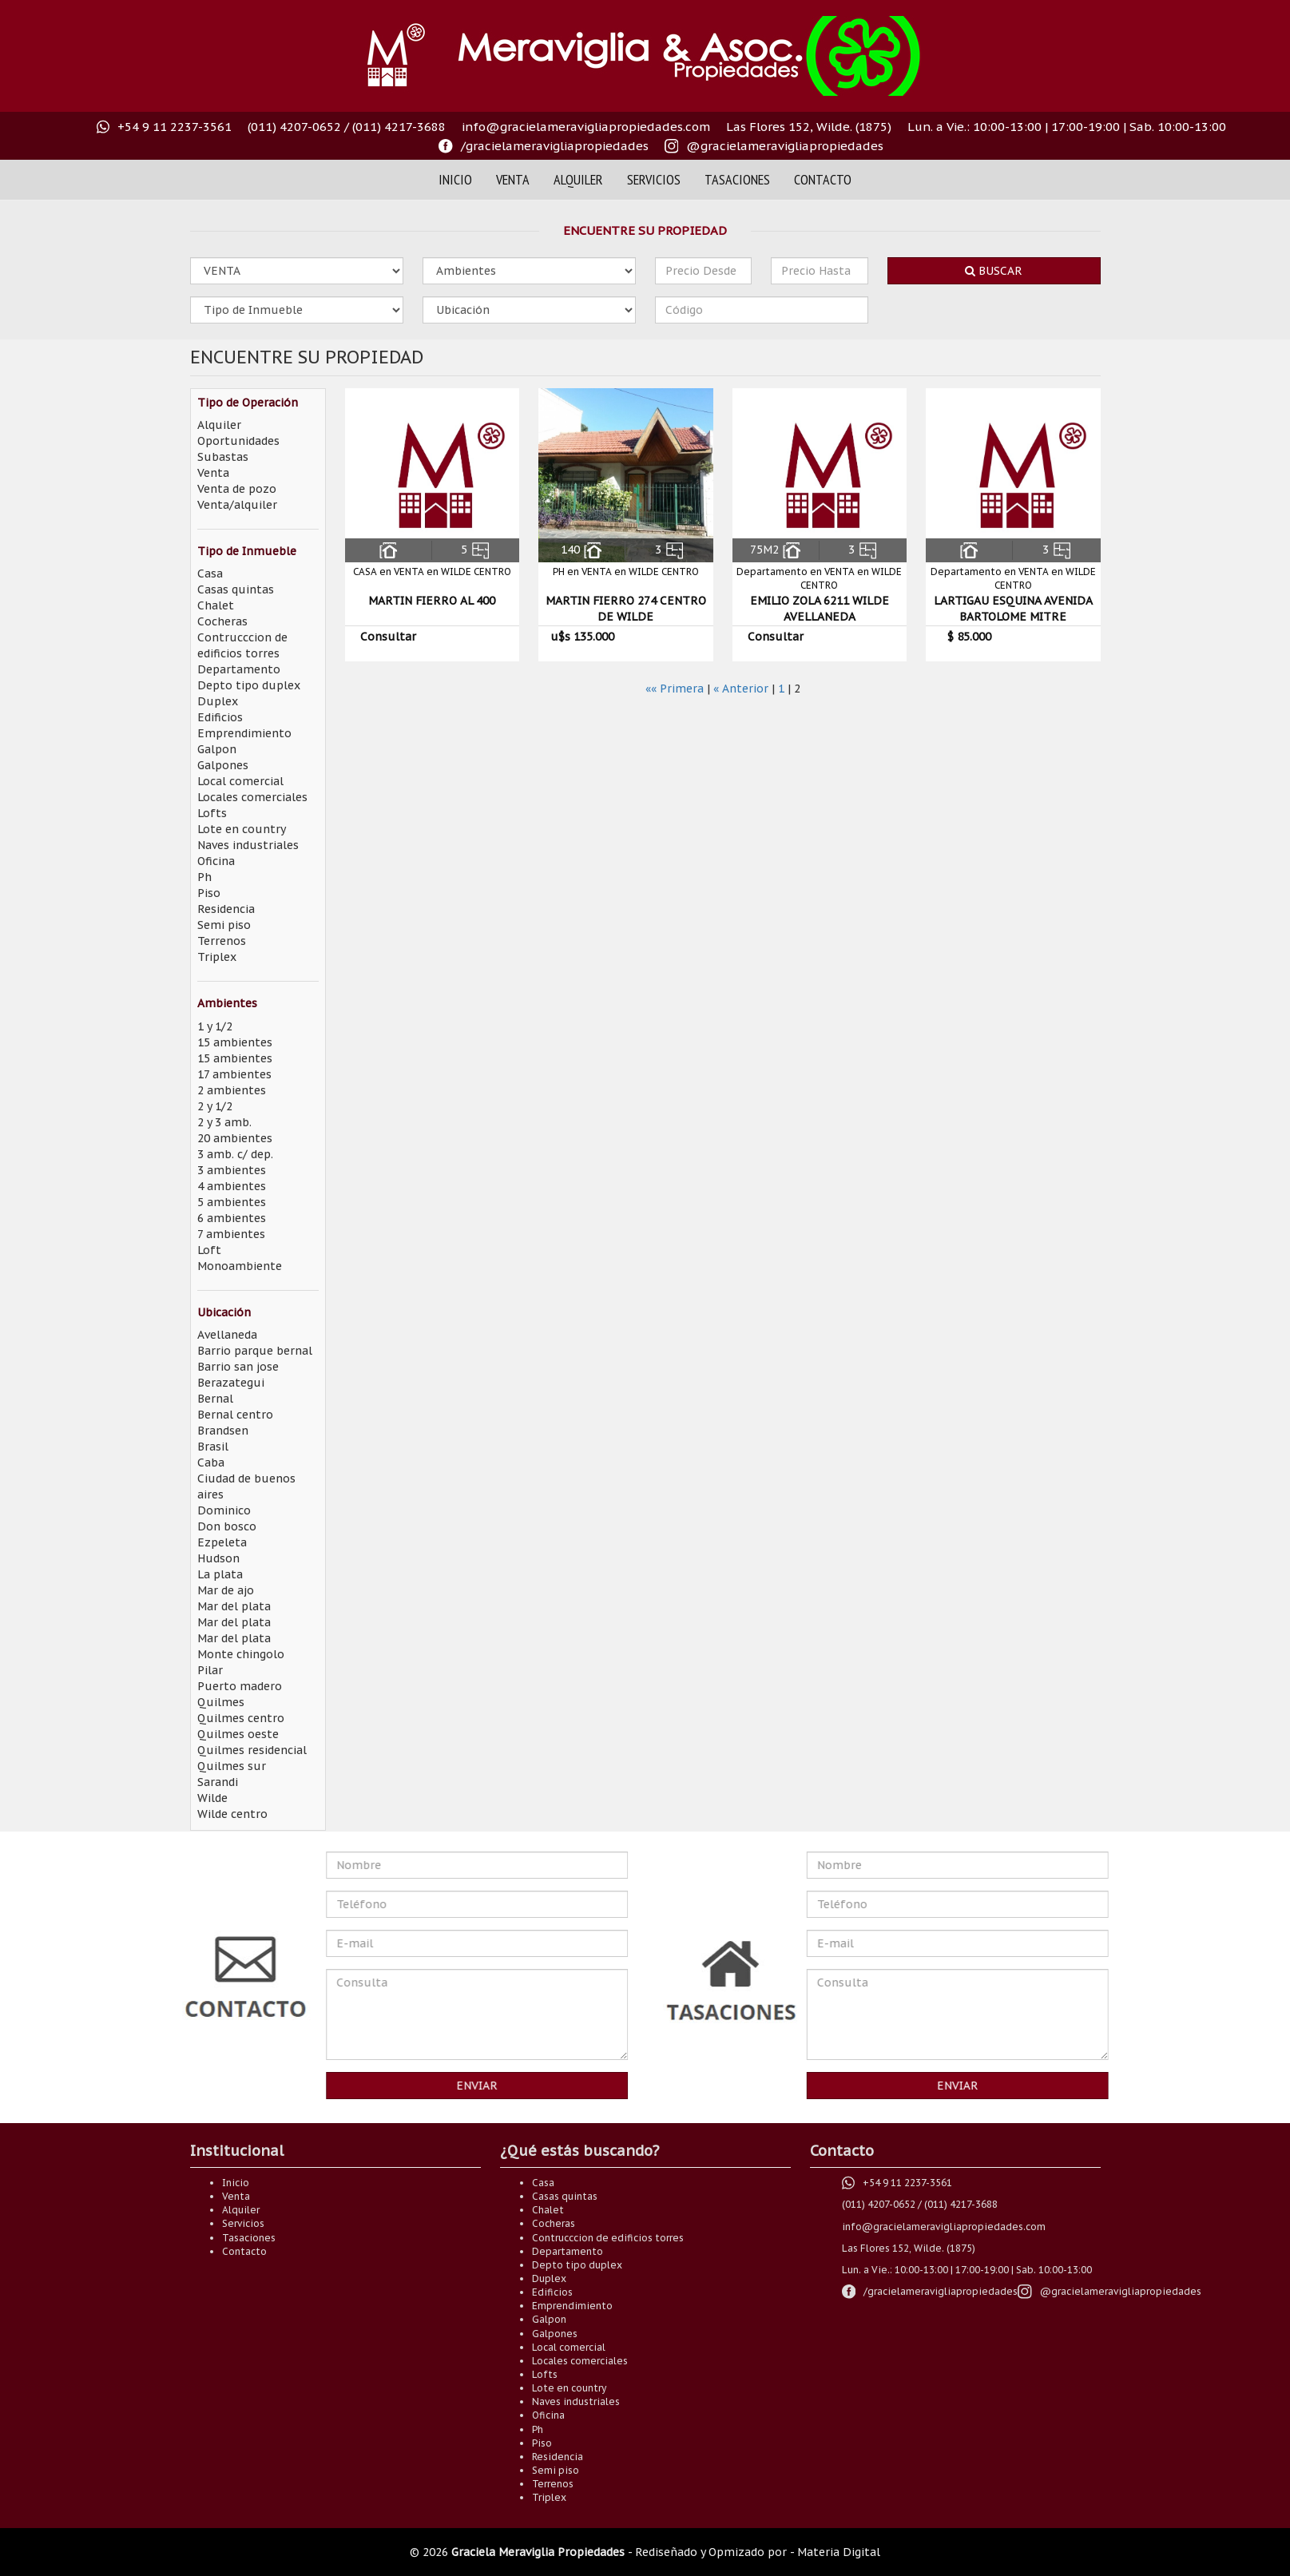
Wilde (212, 1798)
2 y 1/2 (214, 1106)
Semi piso (224, 925)
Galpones (222, 765)
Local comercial (240, 781)
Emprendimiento (244, 733)
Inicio (455, 179)
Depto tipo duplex (248, 685)
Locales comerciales (252, 797)
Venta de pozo (236, 489)
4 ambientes (231, 1186)
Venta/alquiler (237, 505)
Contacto (822, 179)
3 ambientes (231, 1170)
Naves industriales (248, 845)
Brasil (212, 1446)
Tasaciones (737, 179)
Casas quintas (235, 589)
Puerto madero (239, 1686)
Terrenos (221, 941)
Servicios (654, 179)
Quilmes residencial (252, 1750)
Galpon (216, 749)
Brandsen (222, 1430)
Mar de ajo (225, 1590)
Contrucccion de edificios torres (608, 2238)
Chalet (215, 605)
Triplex (216, 957)
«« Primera (674, 688)
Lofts (212, 813)
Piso (208, 893)
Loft (209, 1250)
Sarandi (217, 1782)
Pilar (210, 1670)
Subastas (222, 457)
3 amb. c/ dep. (235, 1154)
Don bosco (226, 1526)
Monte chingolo (240, 1654)
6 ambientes (231, 1218)
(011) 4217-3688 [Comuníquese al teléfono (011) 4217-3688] (399, 126)
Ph (204, 877)
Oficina (216, 861)
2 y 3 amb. (224, 1122)
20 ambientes (234, 1138)
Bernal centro (235, 1414)
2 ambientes (231, 1090)
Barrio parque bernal (254, 1351)
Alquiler (578, 179)
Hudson (218, 1558)
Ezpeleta (222, 1542)
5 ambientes (231, 1202)
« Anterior (740, 688)
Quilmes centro (240, 1718)
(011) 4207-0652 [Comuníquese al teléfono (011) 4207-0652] (294, 126)
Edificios (220, 717)
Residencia (226, 909)
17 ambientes (234, 1074)
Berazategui (230, 1382)
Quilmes (220, 1702)
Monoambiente (239, 1266)
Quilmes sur (231, 1766)
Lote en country (241, 829)
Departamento (238, 669)
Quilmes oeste (238, 1734)
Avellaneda (227, 1335)
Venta (513, 179)
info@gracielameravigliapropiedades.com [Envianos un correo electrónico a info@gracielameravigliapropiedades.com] (586, 126)
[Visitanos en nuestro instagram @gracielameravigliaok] (774, 146)
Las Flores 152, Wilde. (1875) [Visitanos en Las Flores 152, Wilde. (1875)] (808, 126)
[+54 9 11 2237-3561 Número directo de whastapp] (164, 127)
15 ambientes (234, 1042)
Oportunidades (238, 441)
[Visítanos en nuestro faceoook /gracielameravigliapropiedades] (544, 146)
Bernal (215, 1398)
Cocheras (222, 621)
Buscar (993, 271)
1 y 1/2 (214, 1026)
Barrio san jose (238, 1366)
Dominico (224, 1510)
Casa (210, 573)
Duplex (217, 701)
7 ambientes (231, 1234)
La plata (220, 1574)
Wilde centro (232, 1814)
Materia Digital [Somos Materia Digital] (838, 2552)
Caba (210, 1462)
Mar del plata (234, 1606)
